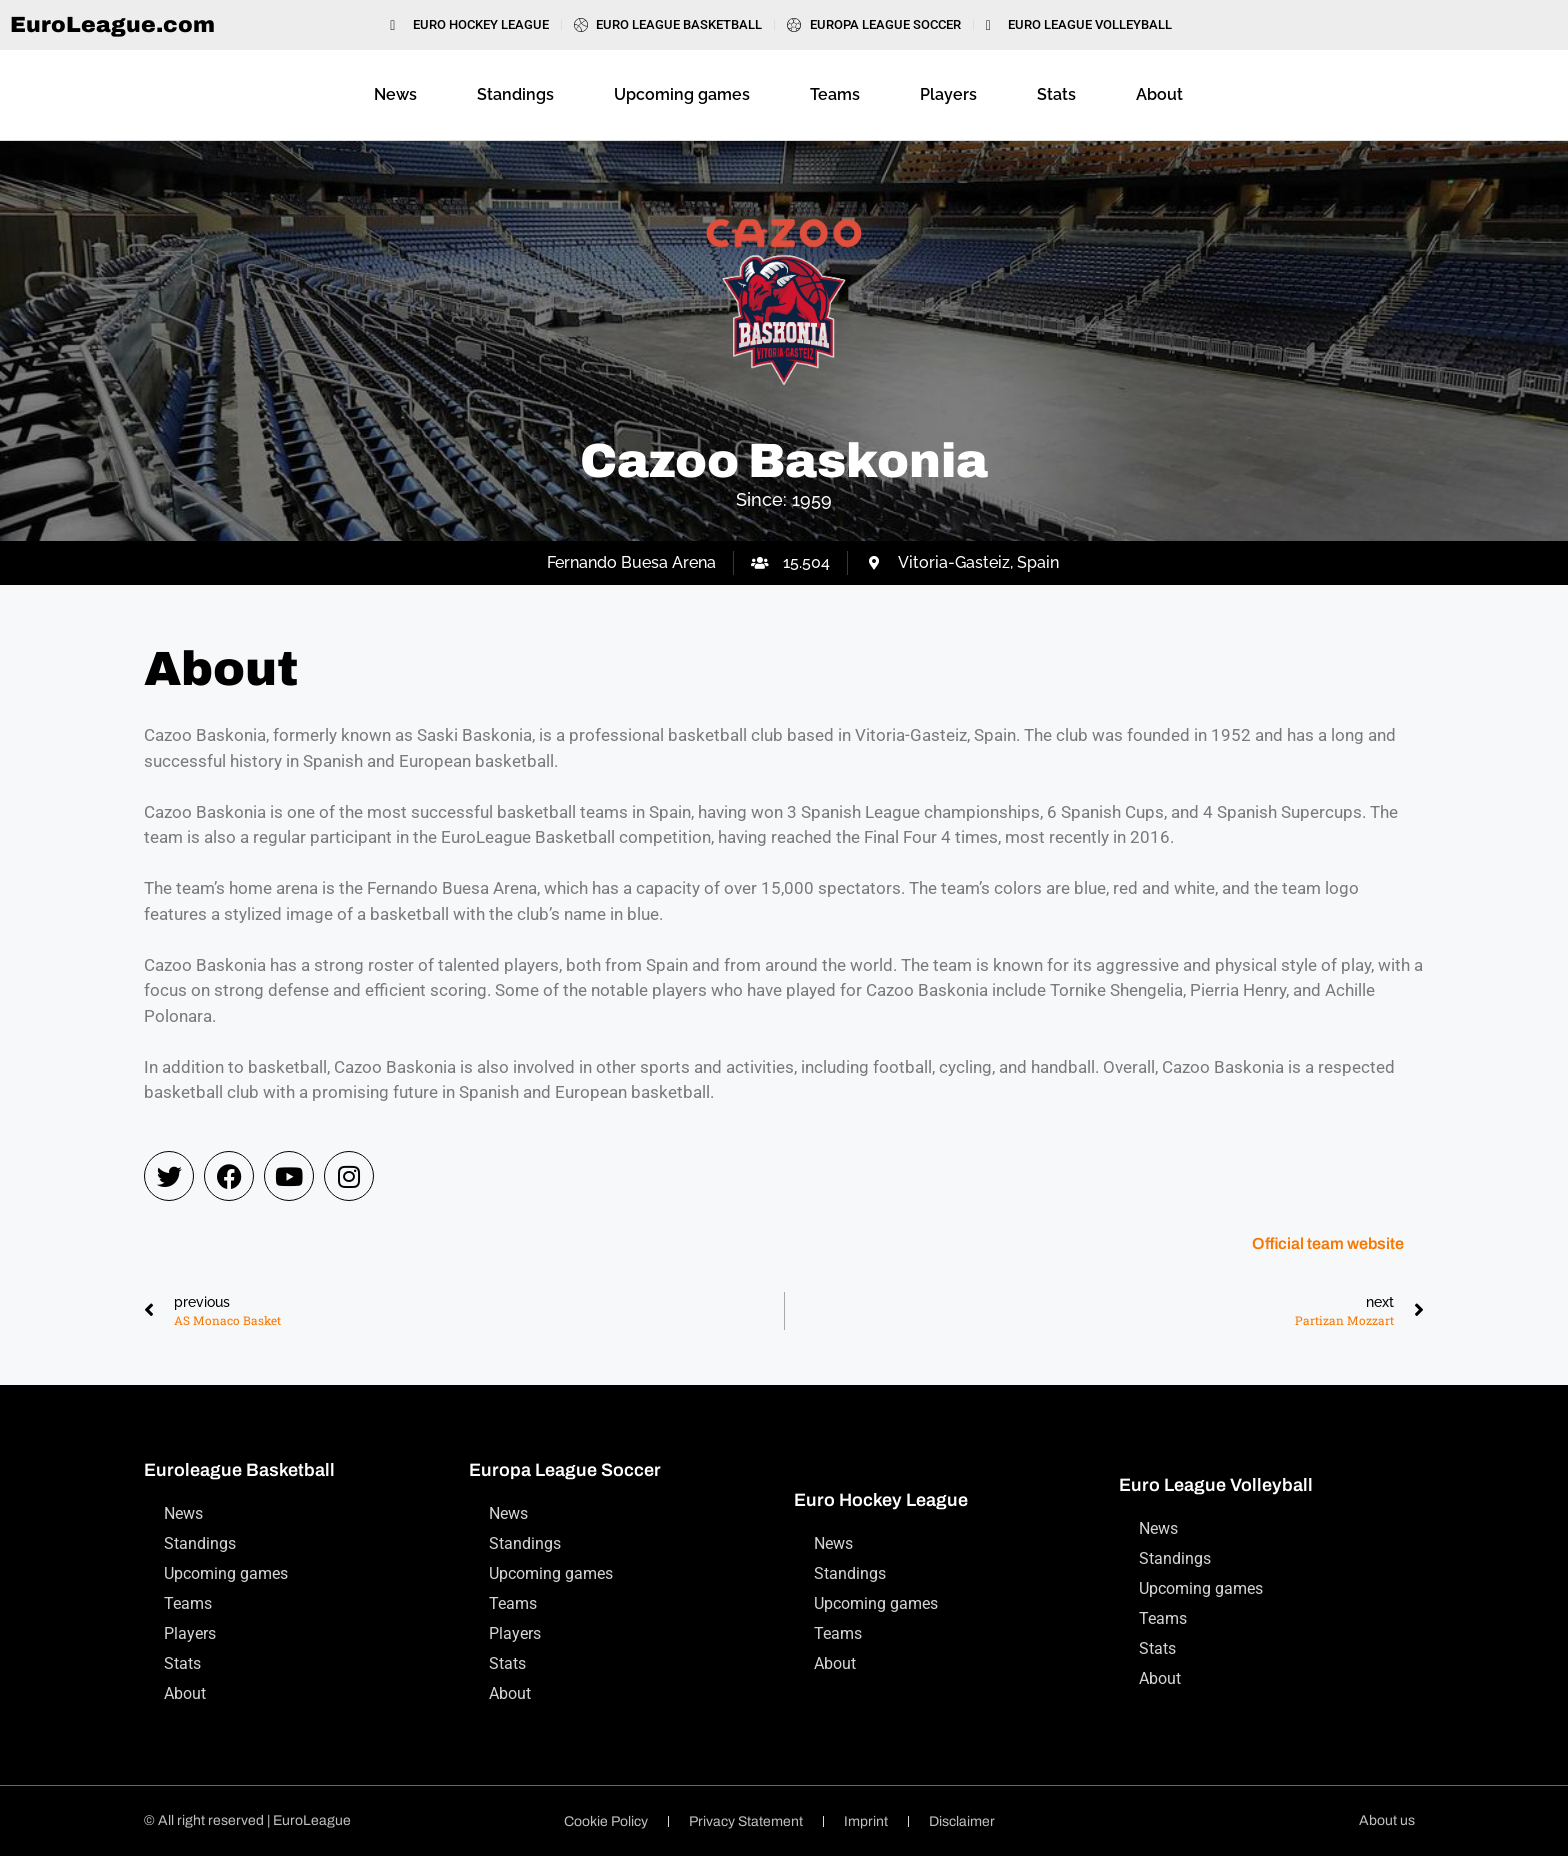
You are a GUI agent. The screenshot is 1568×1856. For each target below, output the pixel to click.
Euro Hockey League (881, 1500)
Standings (515, 94)
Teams (835, 94)
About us (1387, 1820)
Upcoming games (682, 94)
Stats (1056, 94)
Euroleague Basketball (239, 1470)
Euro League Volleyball (1216, 1485)
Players (948, 94)
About (1159, 94)
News (395, 94)
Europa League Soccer (565, 1470)
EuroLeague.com (112, 25)
